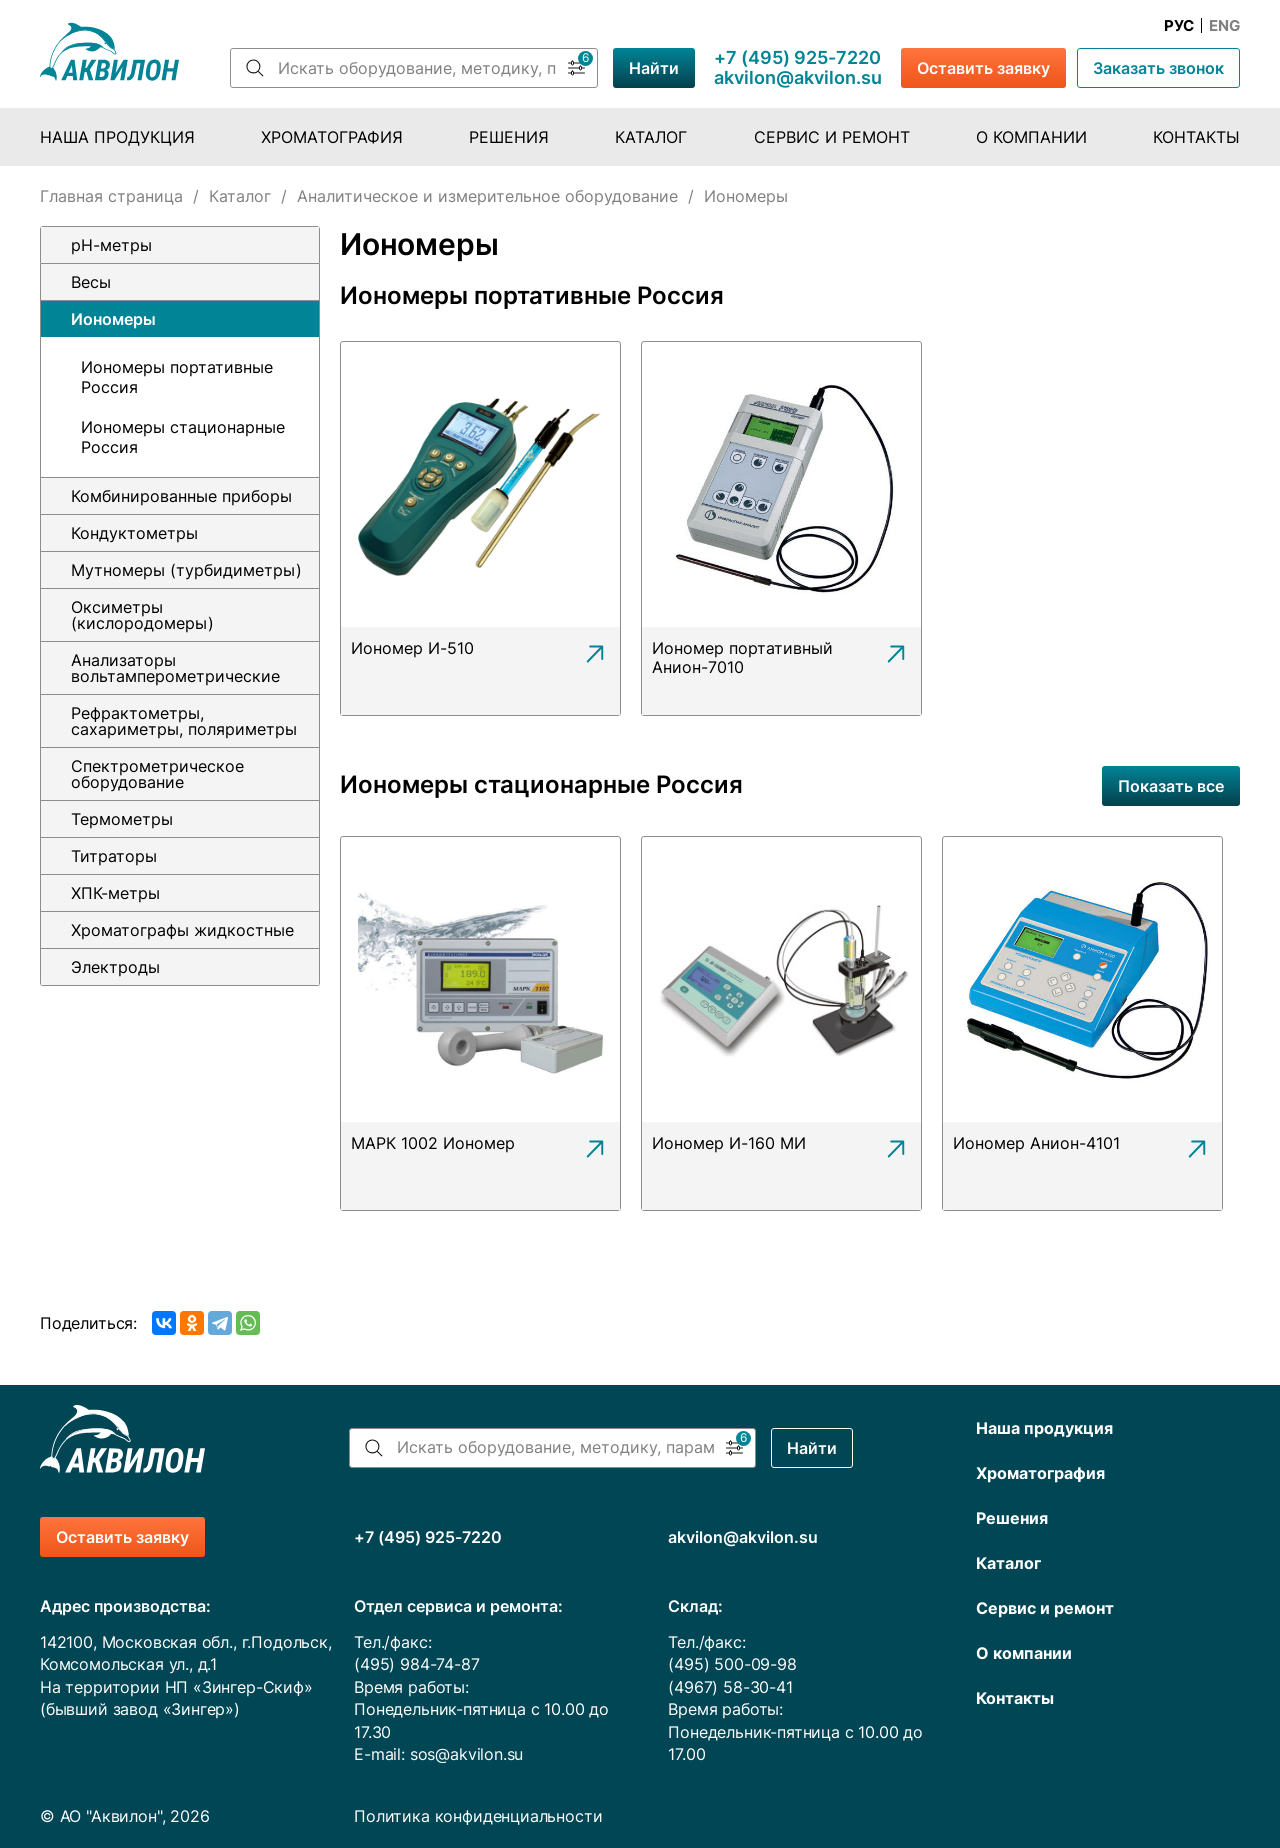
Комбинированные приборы (181, 496)
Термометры (122, 819)
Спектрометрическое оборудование (157, 774)
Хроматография (332, 137)
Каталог (651, 137)
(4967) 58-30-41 (730, 1687)
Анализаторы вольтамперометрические (175, 668)
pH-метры (111, 245)
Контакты (1196, 137)
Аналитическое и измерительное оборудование (487, 196)
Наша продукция (117, 137)
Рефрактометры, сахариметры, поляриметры (184, 721)
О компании (1031, 137)
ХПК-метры (115, 893)
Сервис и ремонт (832, 137)
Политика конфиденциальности (478, 1816)
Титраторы (114, 856)
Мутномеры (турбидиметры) (186, 570)
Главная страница (111, 196)
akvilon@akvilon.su (798, 78)
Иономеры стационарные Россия (183, 437)
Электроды (115, 967)
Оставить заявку (983, 68)
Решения (509, 137)
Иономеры (113, 319)
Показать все (1171, 786)
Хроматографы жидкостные (182, 930)
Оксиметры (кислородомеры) (142, 615)
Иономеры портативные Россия (177, 377)
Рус (1179, 26)
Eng (1224, 26)
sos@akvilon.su (467, 1754)
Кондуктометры (134, 533)
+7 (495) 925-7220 (797, 58)
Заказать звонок (1158, 68)
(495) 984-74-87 (416, 1664)
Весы (91, 282)
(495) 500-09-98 (732, 1664)
